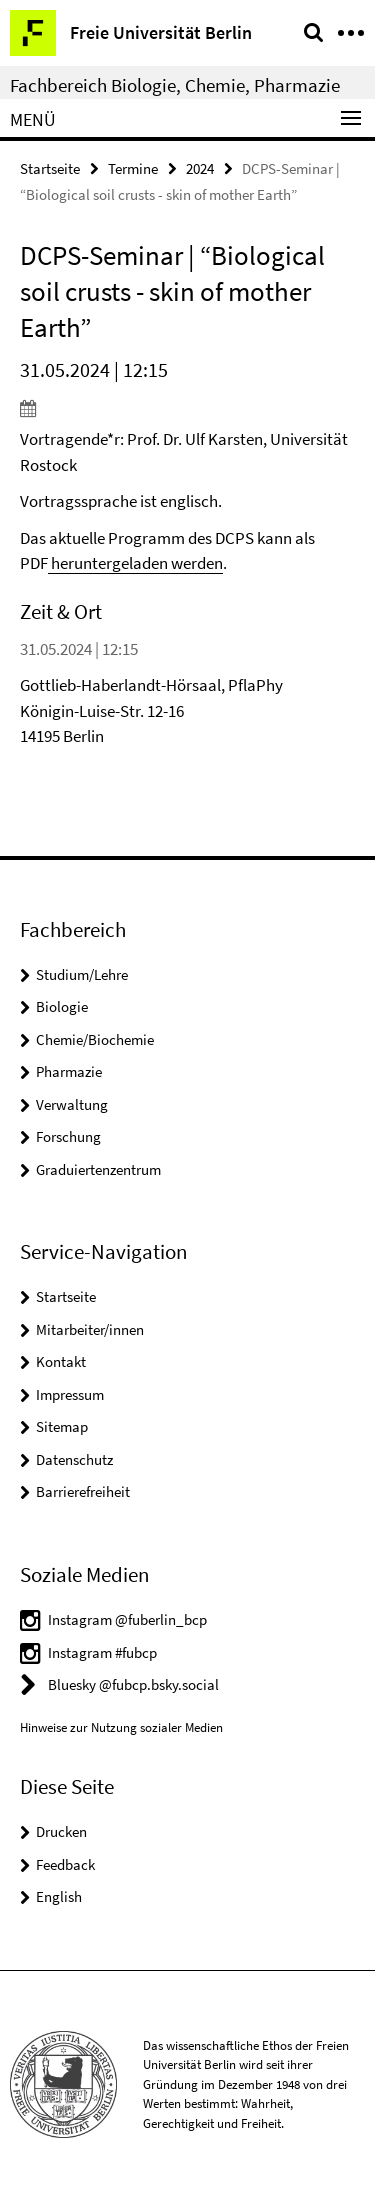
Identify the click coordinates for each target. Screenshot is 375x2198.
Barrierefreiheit (83, 1491)
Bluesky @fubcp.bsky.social (133, 1684)
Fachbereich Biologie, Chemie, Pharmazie (175, 85)
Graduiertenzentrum (98, 1169)
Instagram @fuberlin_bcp (127, 1619)
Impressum (70, 1394)
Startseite (50, 168)
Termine (133, 168)
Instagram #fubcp (102, 1652)
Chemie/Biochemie (95, 1039)
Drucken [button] (61, 1831)
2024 (200, 168)
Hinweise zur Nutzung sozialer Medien (121, 1727)
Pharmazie (69, 1071)
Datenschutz (74, 1459)
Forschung (68, 1136)
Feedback (65, 1864)
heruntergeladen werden (135, 563)
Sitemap (62, 1426)
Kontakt (61, 1361)
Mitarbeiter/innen (90, 1329)
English (59, 1896)
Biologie (62, 1006)
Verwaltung (72, 1104)
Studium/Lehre (82, 974)
